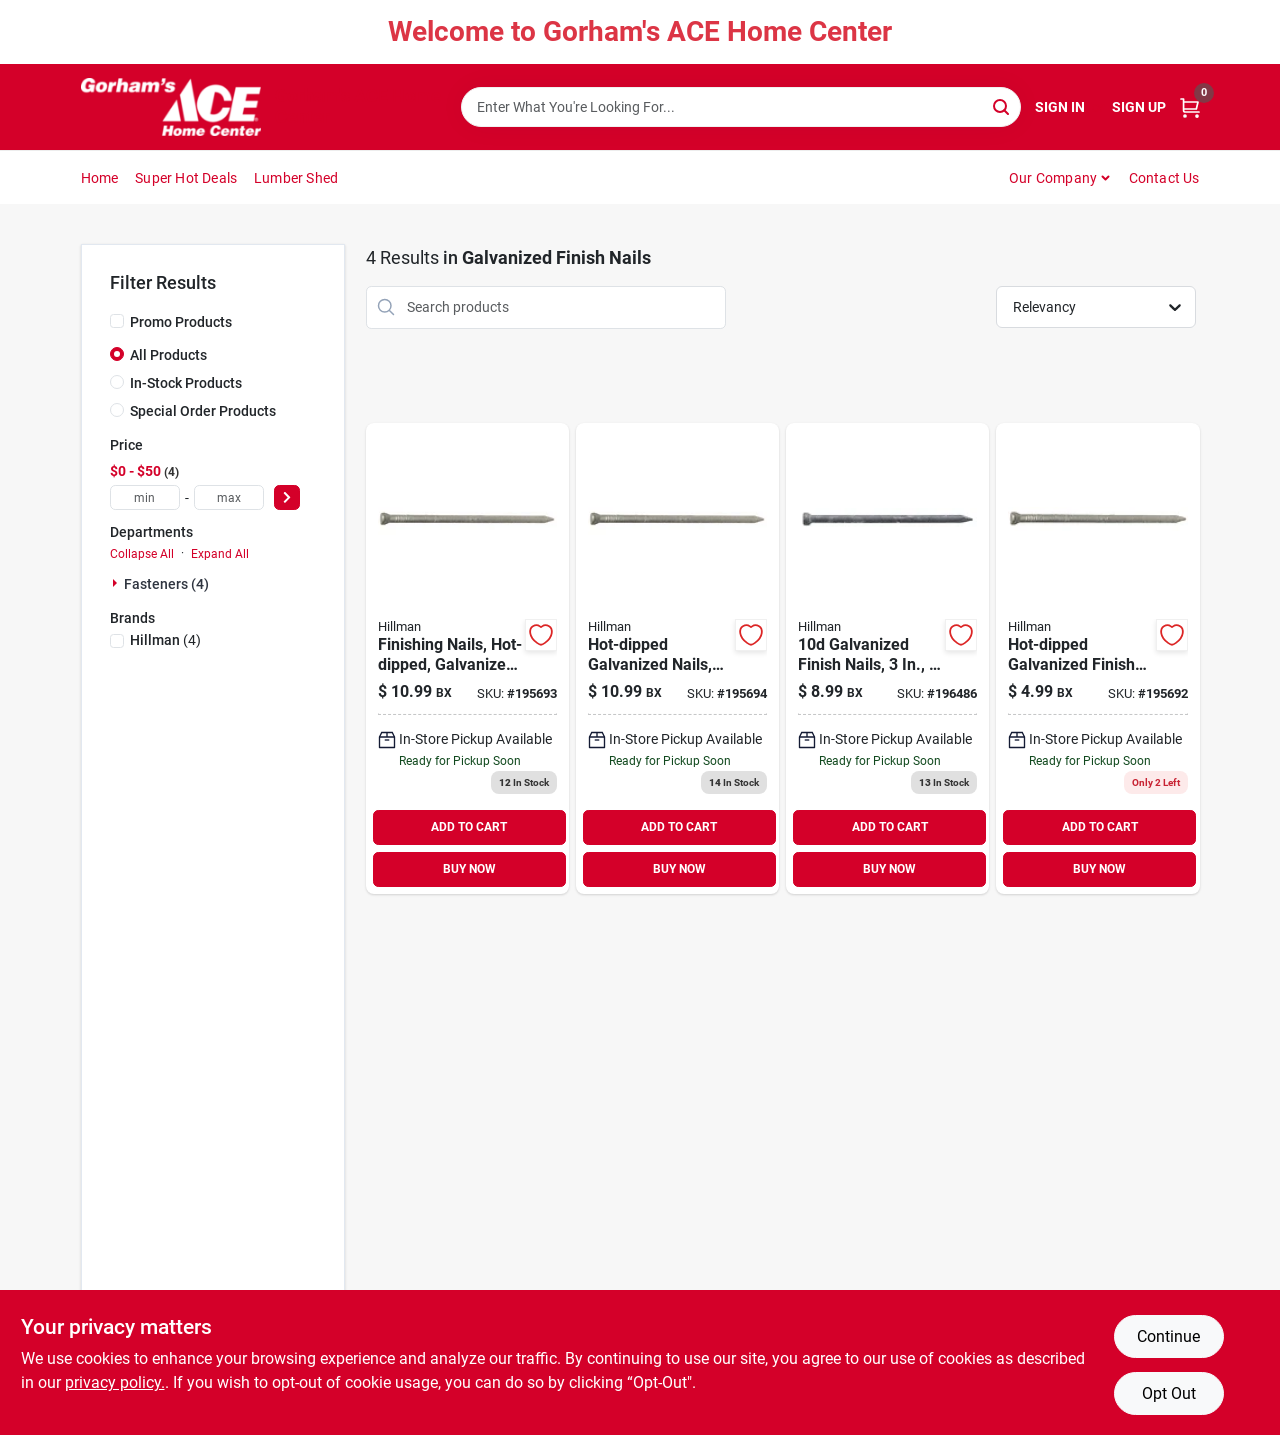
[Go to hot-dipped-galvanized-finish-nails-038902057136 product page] (1097, 658)
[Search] (1002, 105)
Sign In (1060, 107)
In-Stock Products (186, 383)
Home (100, 178)
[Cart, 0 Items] (1190, 107)
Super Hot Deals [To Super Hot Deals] (186, 178)
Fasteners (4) (166, 584)
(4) (165, 640)
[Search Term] (741, 107)
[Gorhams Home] (171, 107)
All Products (168, 355)
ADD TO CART (469, 827)
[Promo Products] (117, 321)
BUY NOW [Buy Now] (469, 869)
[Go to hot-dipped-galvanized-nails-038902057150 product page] (677, 658)
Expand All (220, 554)
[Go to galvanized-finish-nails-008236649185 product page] (887, 658)
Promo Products (181, 322)
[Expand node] (117, 583)
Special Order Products (203, 411)
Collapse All (142, 554)
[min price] (145, 497)
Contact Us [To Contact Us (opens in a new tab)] (1164, 178)
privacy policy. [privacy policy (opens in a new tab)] (115, 1382)
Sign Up (1139, 107)
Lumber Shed (296, 178)
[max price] (229, 497)
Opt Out (1169, 1393)
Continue (1168, 1336)
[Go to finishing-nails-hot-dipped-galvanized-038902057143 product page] (467, 658)
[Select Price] (287, 497)
